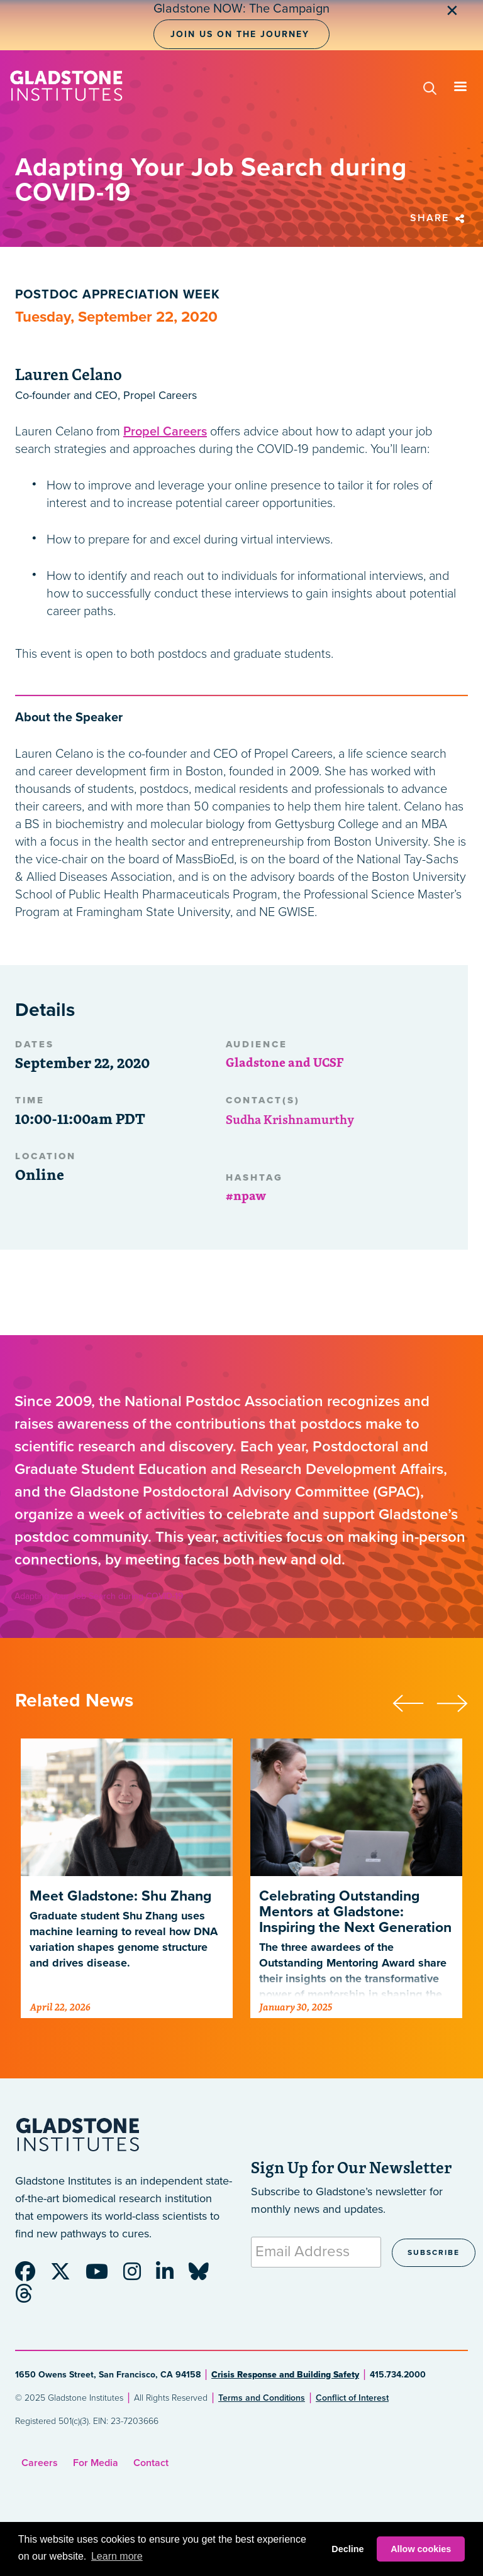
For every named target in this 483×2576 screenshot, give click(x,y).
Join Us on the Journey (239, 34)
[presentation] (414, 1701)
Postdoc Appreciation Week (117, 294)
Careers (39, 2463)
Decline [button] (347, 2549)
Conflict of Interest (352, 2398)
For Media (95, 2463)
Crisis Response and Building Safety (285, 2374)
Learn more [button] (117, 2556)
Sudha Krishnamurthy (290, 1119)
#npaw (246, 1195)
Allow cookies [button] (421, 2549)
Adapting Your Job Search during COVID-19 (98, 1596)
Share (439, 218)
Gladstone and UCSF (284, 1062)
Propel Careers (165, 431)
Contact (151, 2463)
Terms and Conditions (261, 2398)
